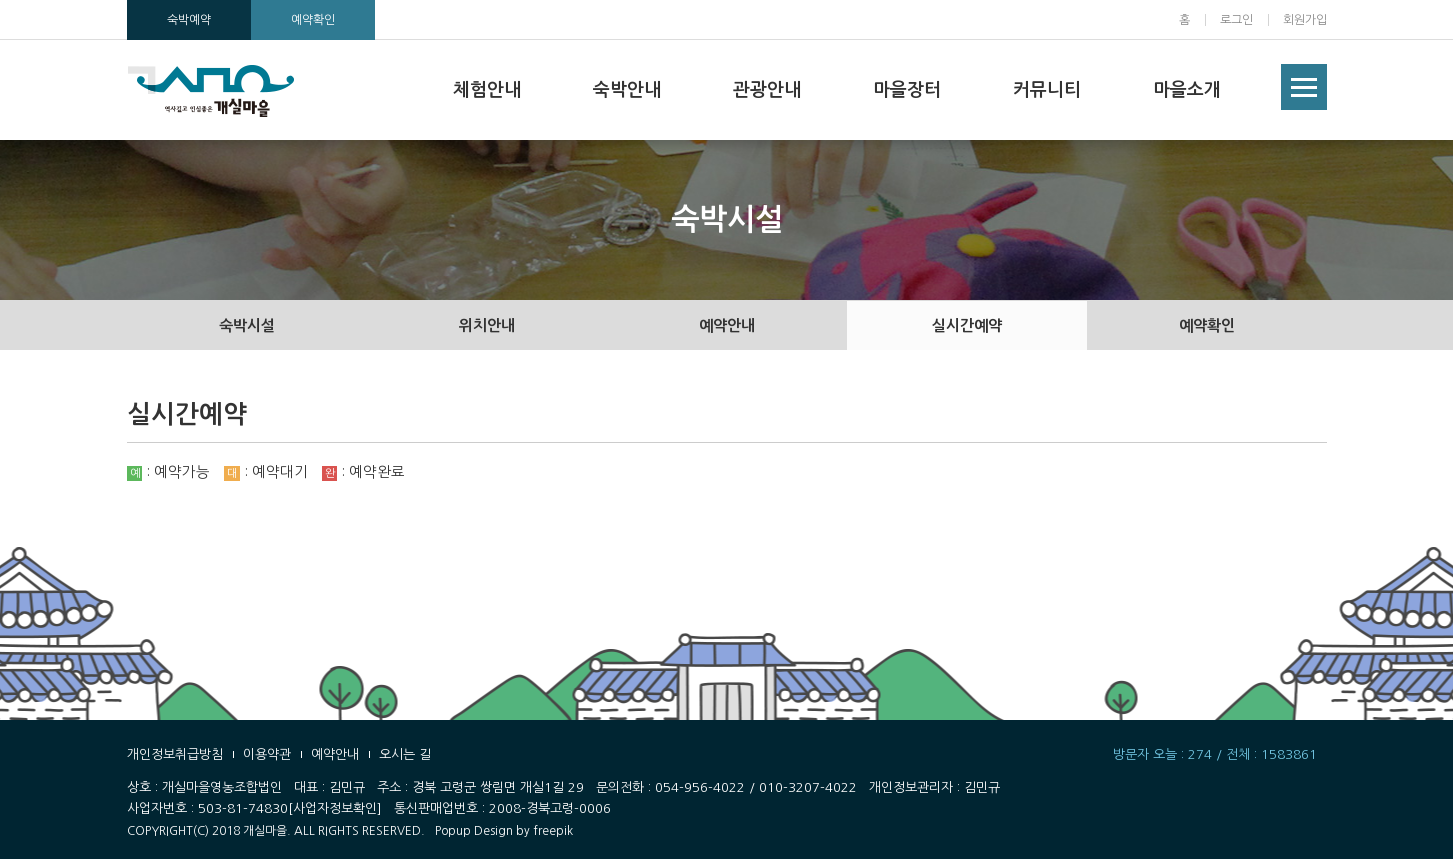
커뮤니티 (1047, 90)
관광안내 (767, 90)
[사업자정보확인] (335, 808)
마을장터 (907, 90)
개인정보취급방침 (175, 754)
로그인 (1236, 20)
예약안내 (727, 325)
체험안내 (487, 90)
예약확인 (313, 20)
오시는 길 (405, 754)
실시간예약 (967, 325)
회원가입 (1305, 20)
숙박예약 (189, 20)
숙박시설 (247, 325)
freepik (553, 831)
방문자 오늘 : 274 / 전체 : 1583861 (1215, 754)
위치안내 (487, 325)
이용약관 (267, 754)
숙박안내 (627, 90)
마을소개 (1187, 90)
